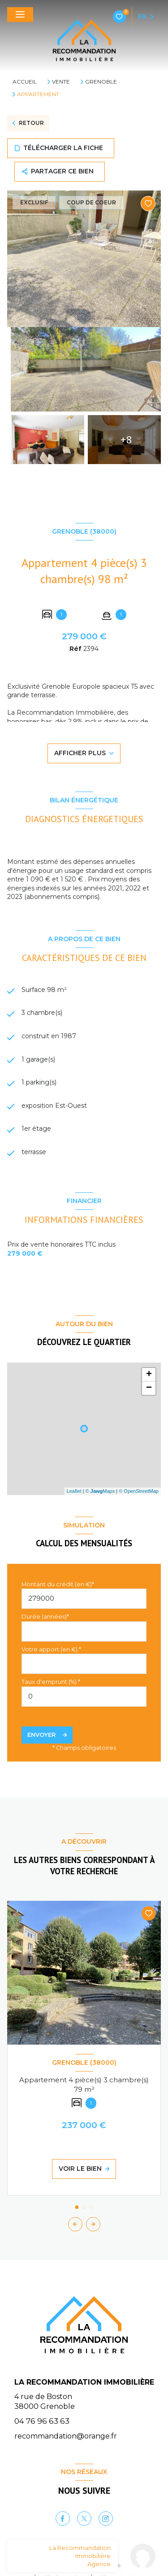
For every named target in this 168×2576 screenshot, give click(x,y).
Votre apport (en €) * (51, 1649)
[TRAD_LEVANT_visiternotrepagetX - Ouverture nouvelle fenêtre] (84, 2518)
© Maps (100, 1491)
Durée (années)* (45, 1616)
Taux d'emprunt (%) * (51, 1681)
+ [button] (149, 1374)
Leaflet (74, 1491)
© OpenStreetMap (139, 1491)
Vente (61, 81)
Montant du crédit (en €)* (58, 1584)
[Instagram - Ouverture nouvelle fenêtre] (106, 2518)
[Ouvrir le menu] (20, 14)
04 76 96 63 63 (41, 2421)
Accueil (25, 81)
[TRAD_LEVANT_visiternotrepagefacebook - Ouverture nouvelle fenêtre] (63, 2518)
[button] (93, 2224)
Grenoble (101, 81)
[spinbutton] (84, 1696)
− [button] (149, 1388)
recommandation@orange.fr (65, 2436)
